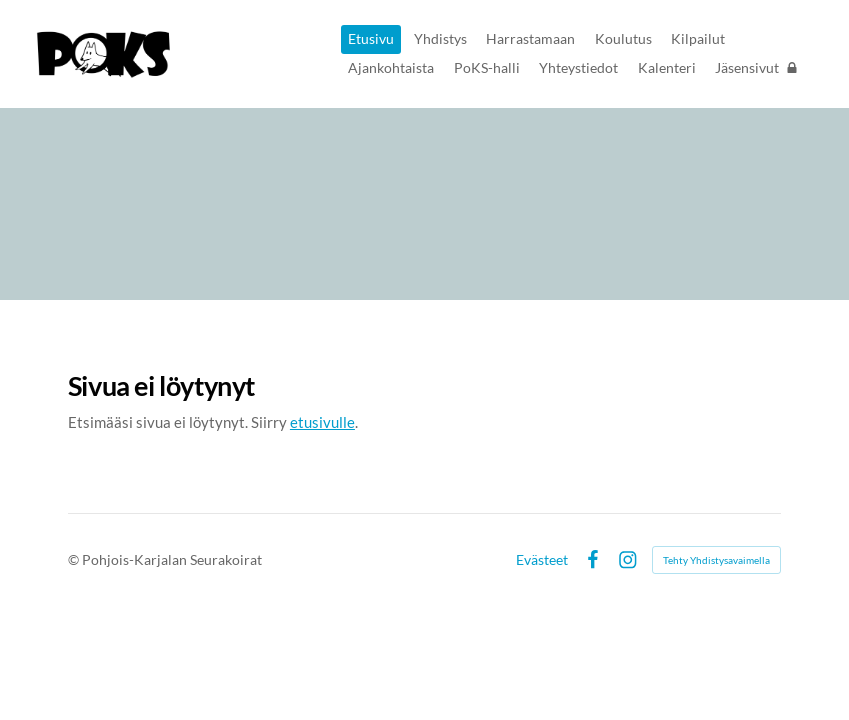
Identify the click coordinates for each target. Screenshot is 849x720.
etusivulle (322, 422)
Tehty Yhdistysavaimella (716, 560)
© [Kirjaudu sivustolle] (75, 559)
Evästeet (542, 560)
